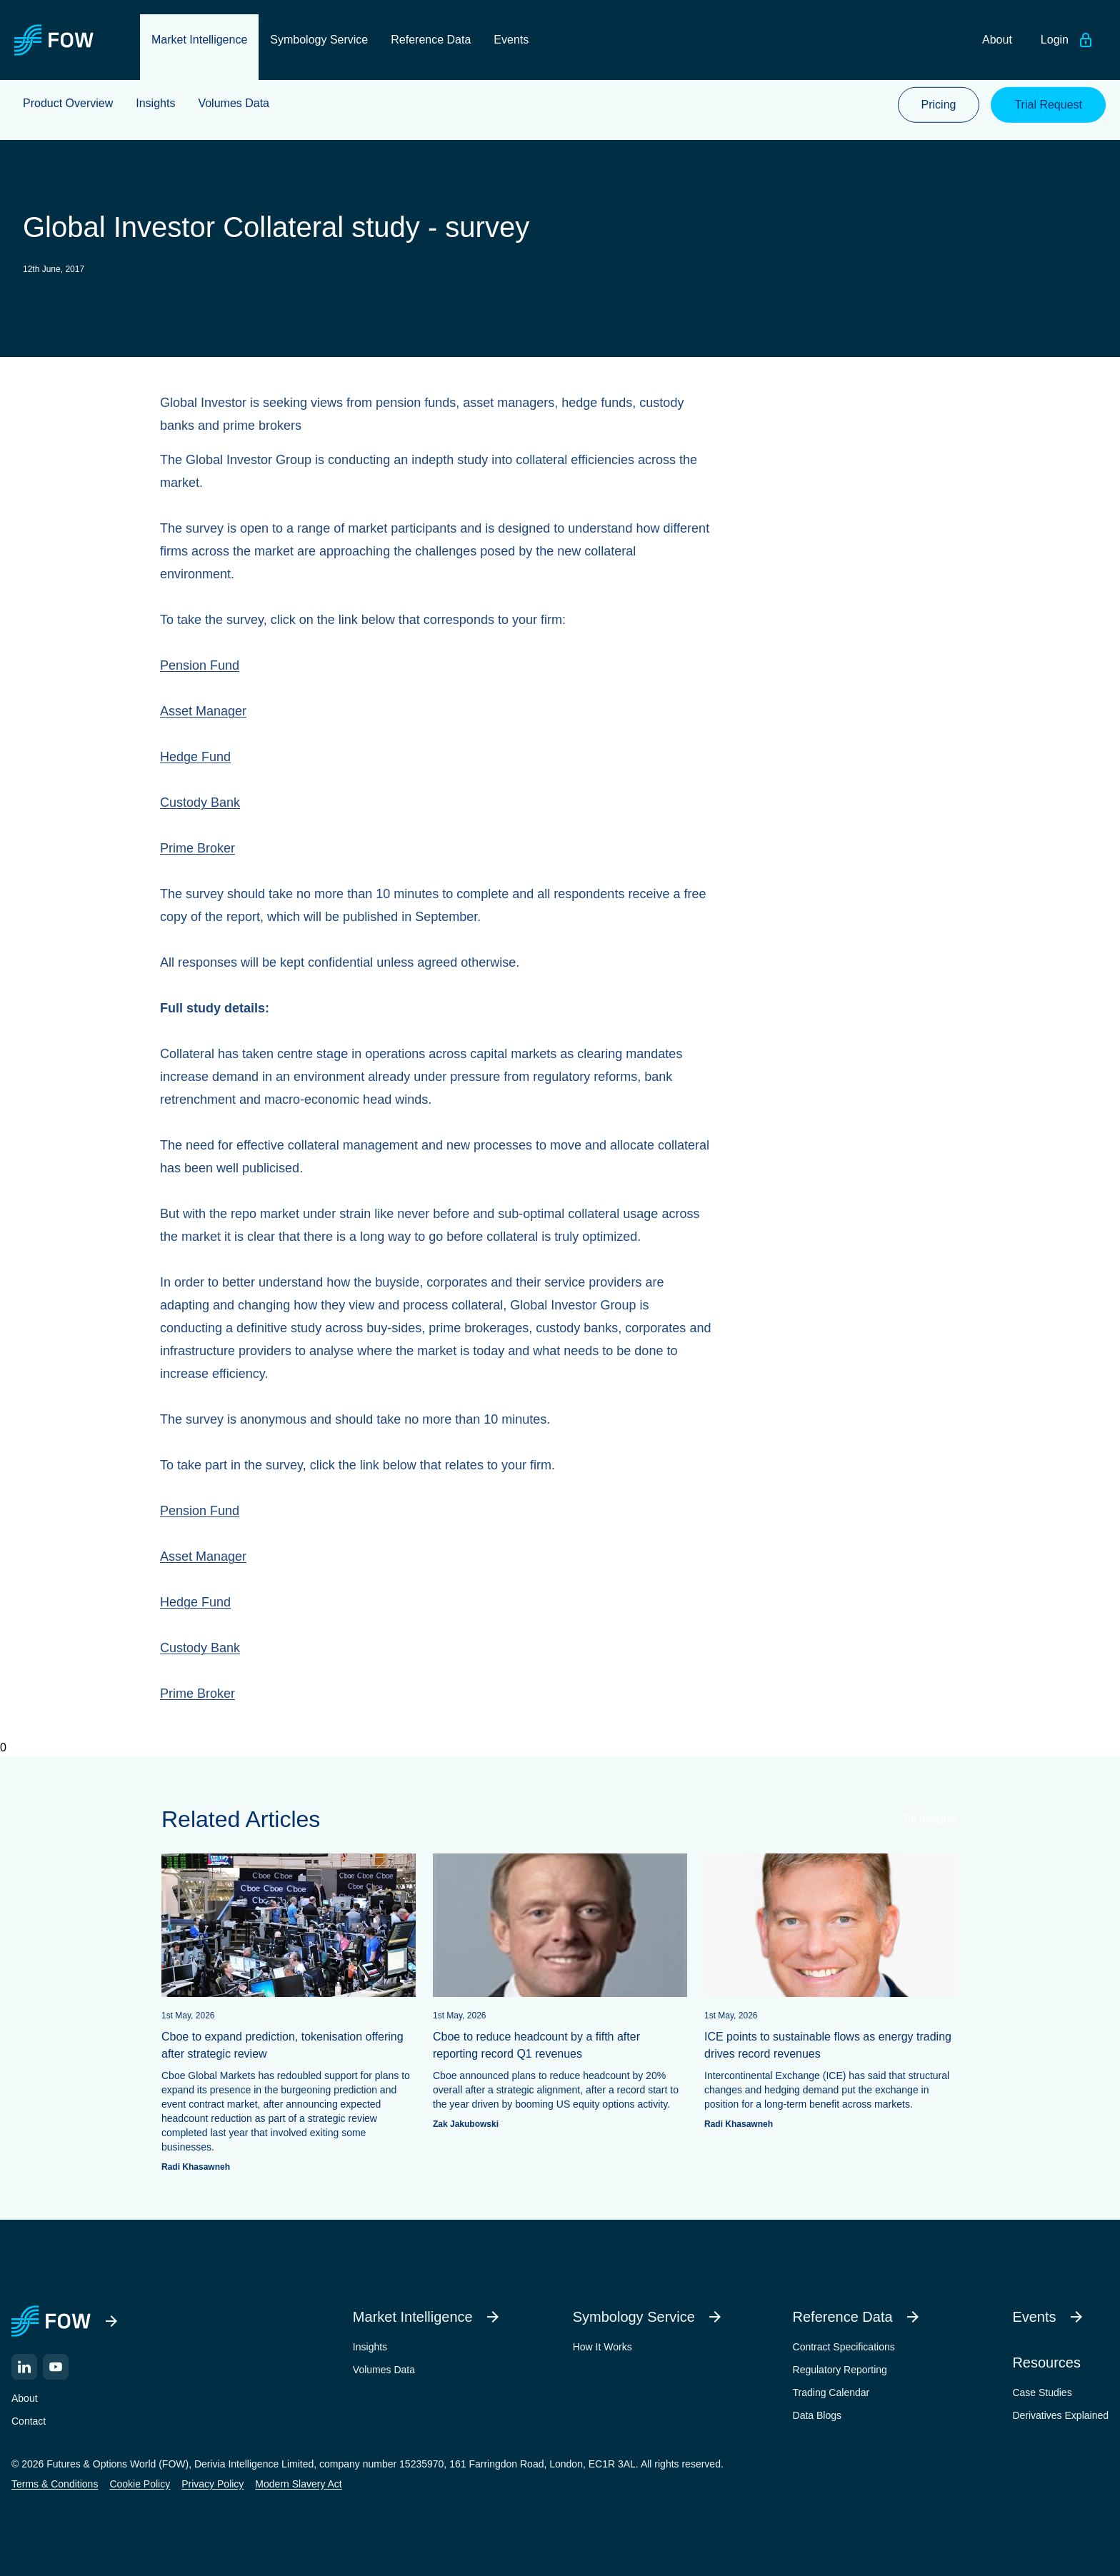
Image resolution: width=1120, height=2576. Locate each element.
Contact (28, 2420)
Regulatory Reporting (840, 2369)
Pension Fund (199, 665)
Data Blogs (817, 2414)
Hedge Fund (195, 757)
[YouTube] (56, 2366)
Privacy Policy (212, 2483)
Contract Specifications (844, 2346)
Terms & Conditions (54, 2483)
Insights (370, 2346)
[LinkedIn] (24, 2366)
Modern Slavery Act (298, 2483)
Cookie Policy (139, 2483)
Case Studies (1041, 2392)
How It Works (602, 2346)
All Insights (931, 1819)
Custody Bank (200, 802)
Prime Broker (197, 848)
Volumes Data (384, 2369)
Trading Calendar (831, 2392)
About (24, 2397)
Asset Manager (203, 711)
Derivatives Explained (1060, 2414)
